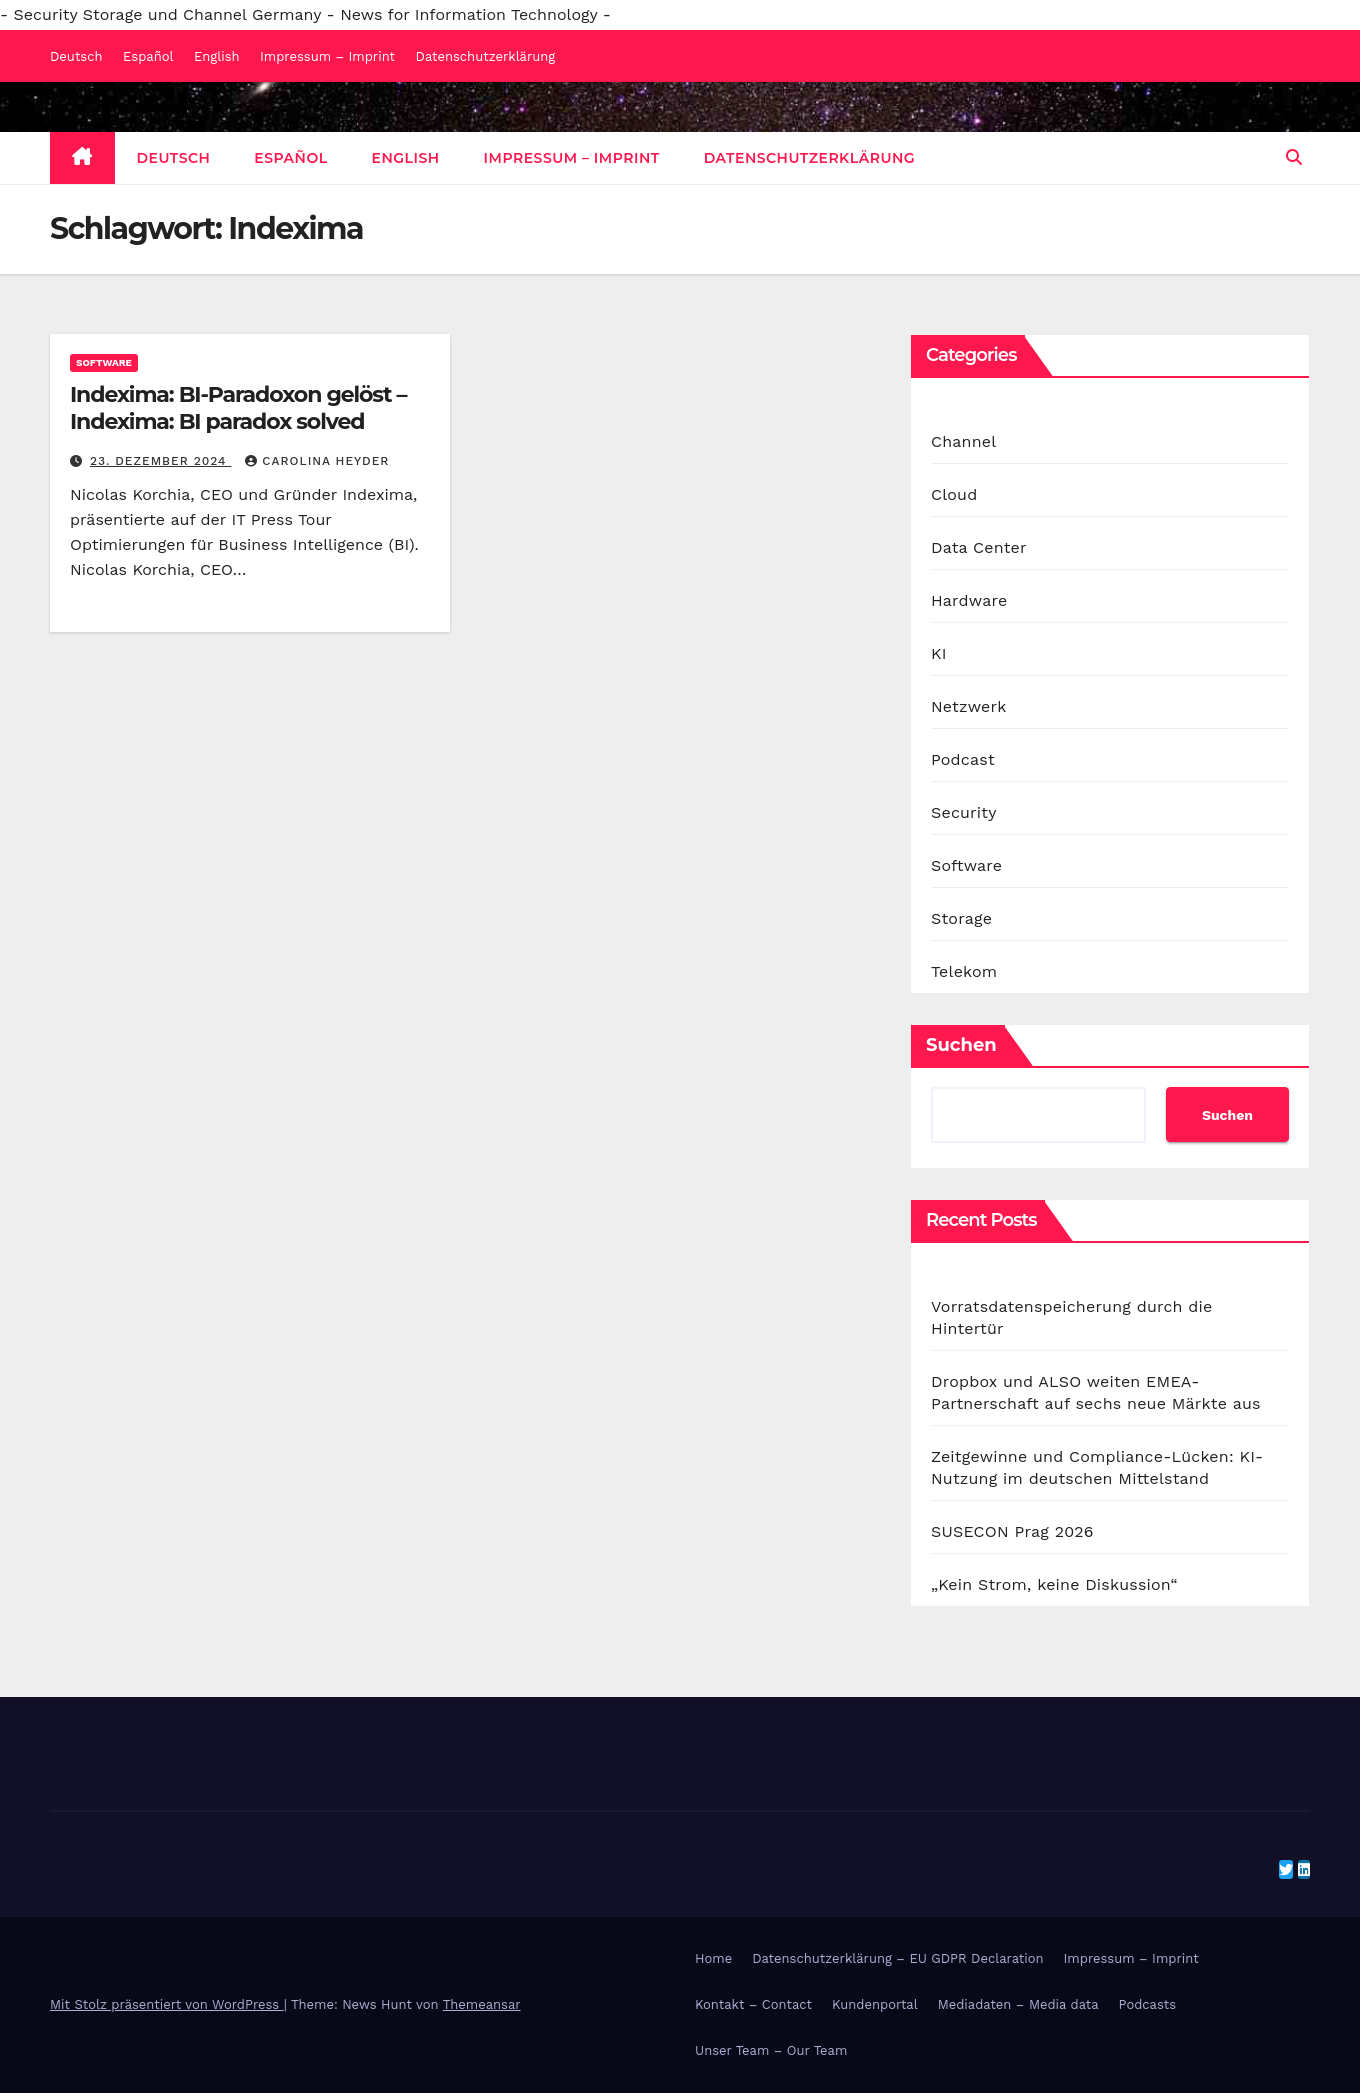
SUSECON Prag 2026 (1012, 1531)
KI (939, 653)
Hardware (969, 600)
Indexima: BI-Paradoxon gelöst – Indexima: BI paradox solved (238, 407)
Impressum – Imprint (327, 56)
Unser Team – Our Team (771, 2050)
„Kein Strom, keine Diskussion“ (1054, 1584)
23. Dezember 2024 (160, 461)
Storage (961, 918)
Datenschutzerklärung (486, 56)
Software (104, 362)
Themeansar (482, 2004)
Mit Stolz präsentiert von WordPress (167, 2004)
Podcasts (1148, 2004)
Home (713, 1958)
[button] (1294, 157)
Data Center (979, 547)
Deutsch (76, 56)
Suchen (961, 1045)
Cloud (954, 494)
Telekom (964, 971)
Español (148, 56)
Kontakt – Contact (753, 2004)
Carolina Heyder (317, 461)
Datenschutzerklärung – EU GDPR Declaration (897, 1958)
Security (964, 812)
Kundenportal (875, 2004)
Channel (963, 441)
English (217, 56)
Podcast (963, 759)
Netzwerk (968, 706)
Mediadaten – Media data (1018, 2004)
